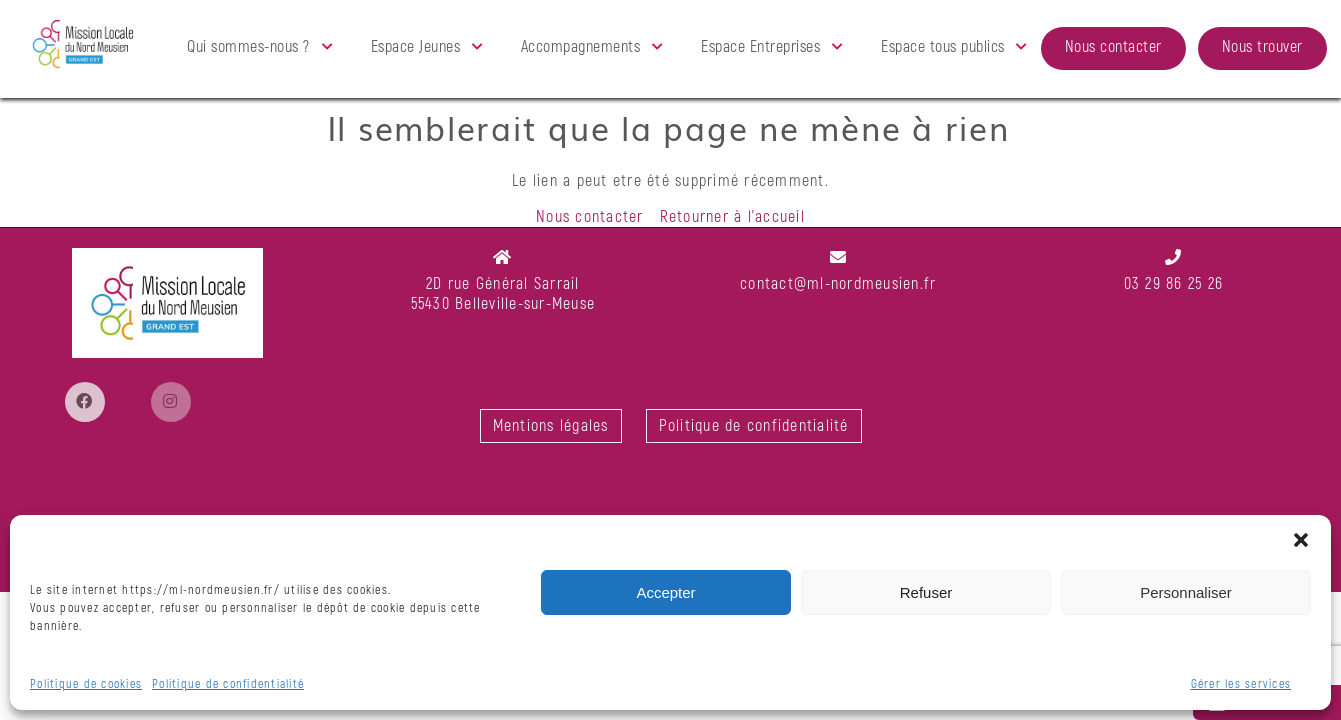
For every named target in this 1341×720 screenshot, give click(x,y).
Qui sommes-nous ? (248, 47)
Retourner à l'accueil (732, 217)
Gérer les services (1241, 684)
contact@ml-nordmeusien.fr (838, 284)
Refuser (926, 592)
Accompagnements (581, 47)
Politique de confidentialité (228, 684)
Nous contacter (1113, 47)
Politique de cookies (86, 684)
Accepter (665, 592)
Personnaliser (1186, 592)
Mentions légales (551, 426)
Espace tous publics (943, 47)
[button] (1301, 540)
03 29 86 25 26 (1174, 284)
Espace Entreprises (760, 47)
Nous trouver (1262, 47)
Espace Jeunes (416, 47)
